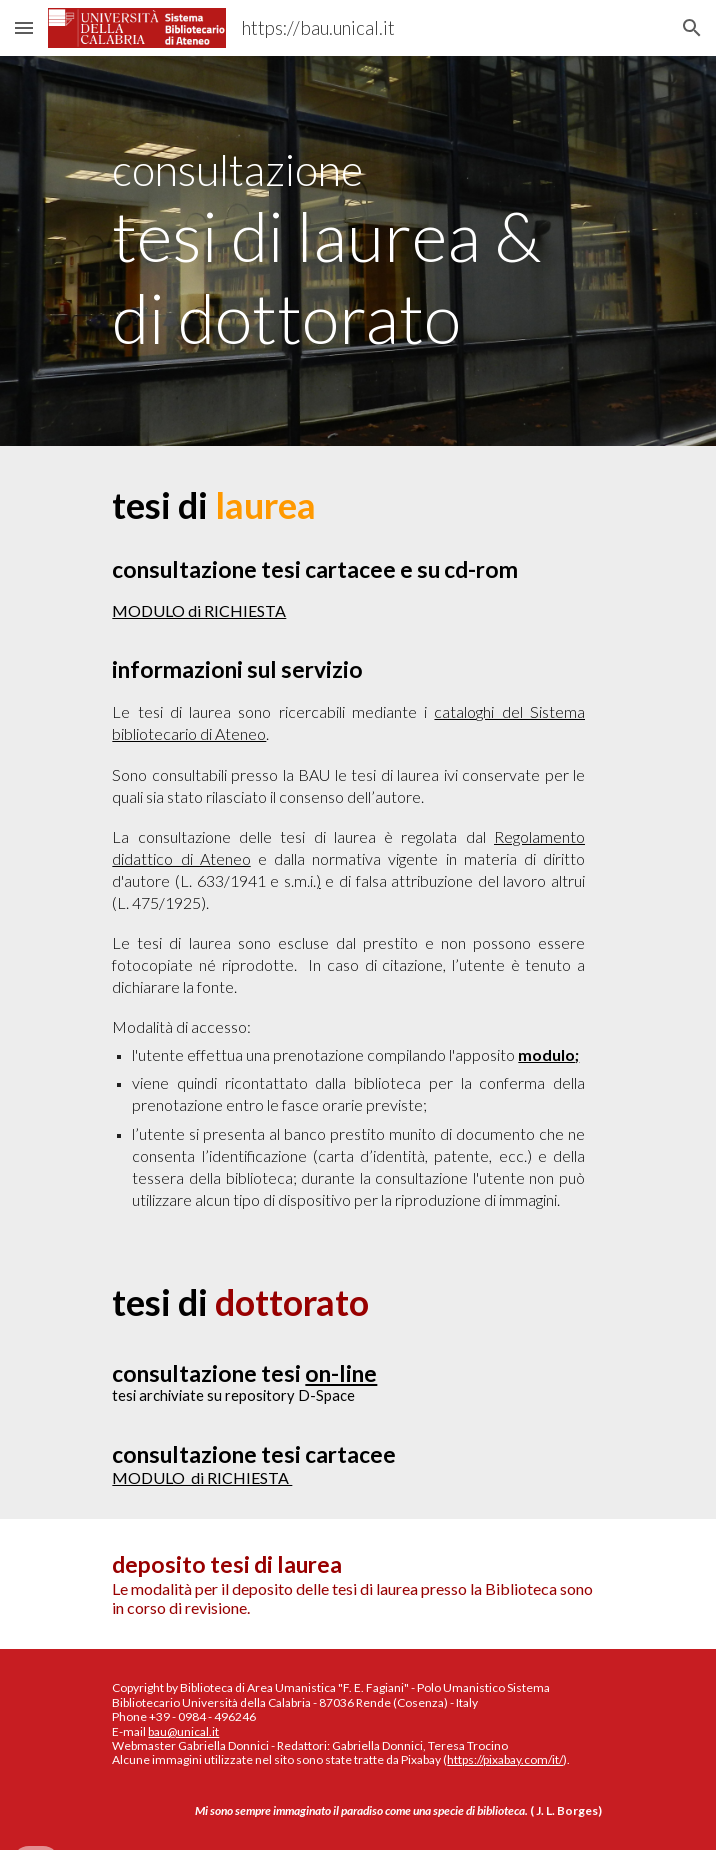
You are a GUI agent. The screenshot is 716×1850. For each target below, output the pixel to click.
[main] (357, 251)
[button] (24, 27)
